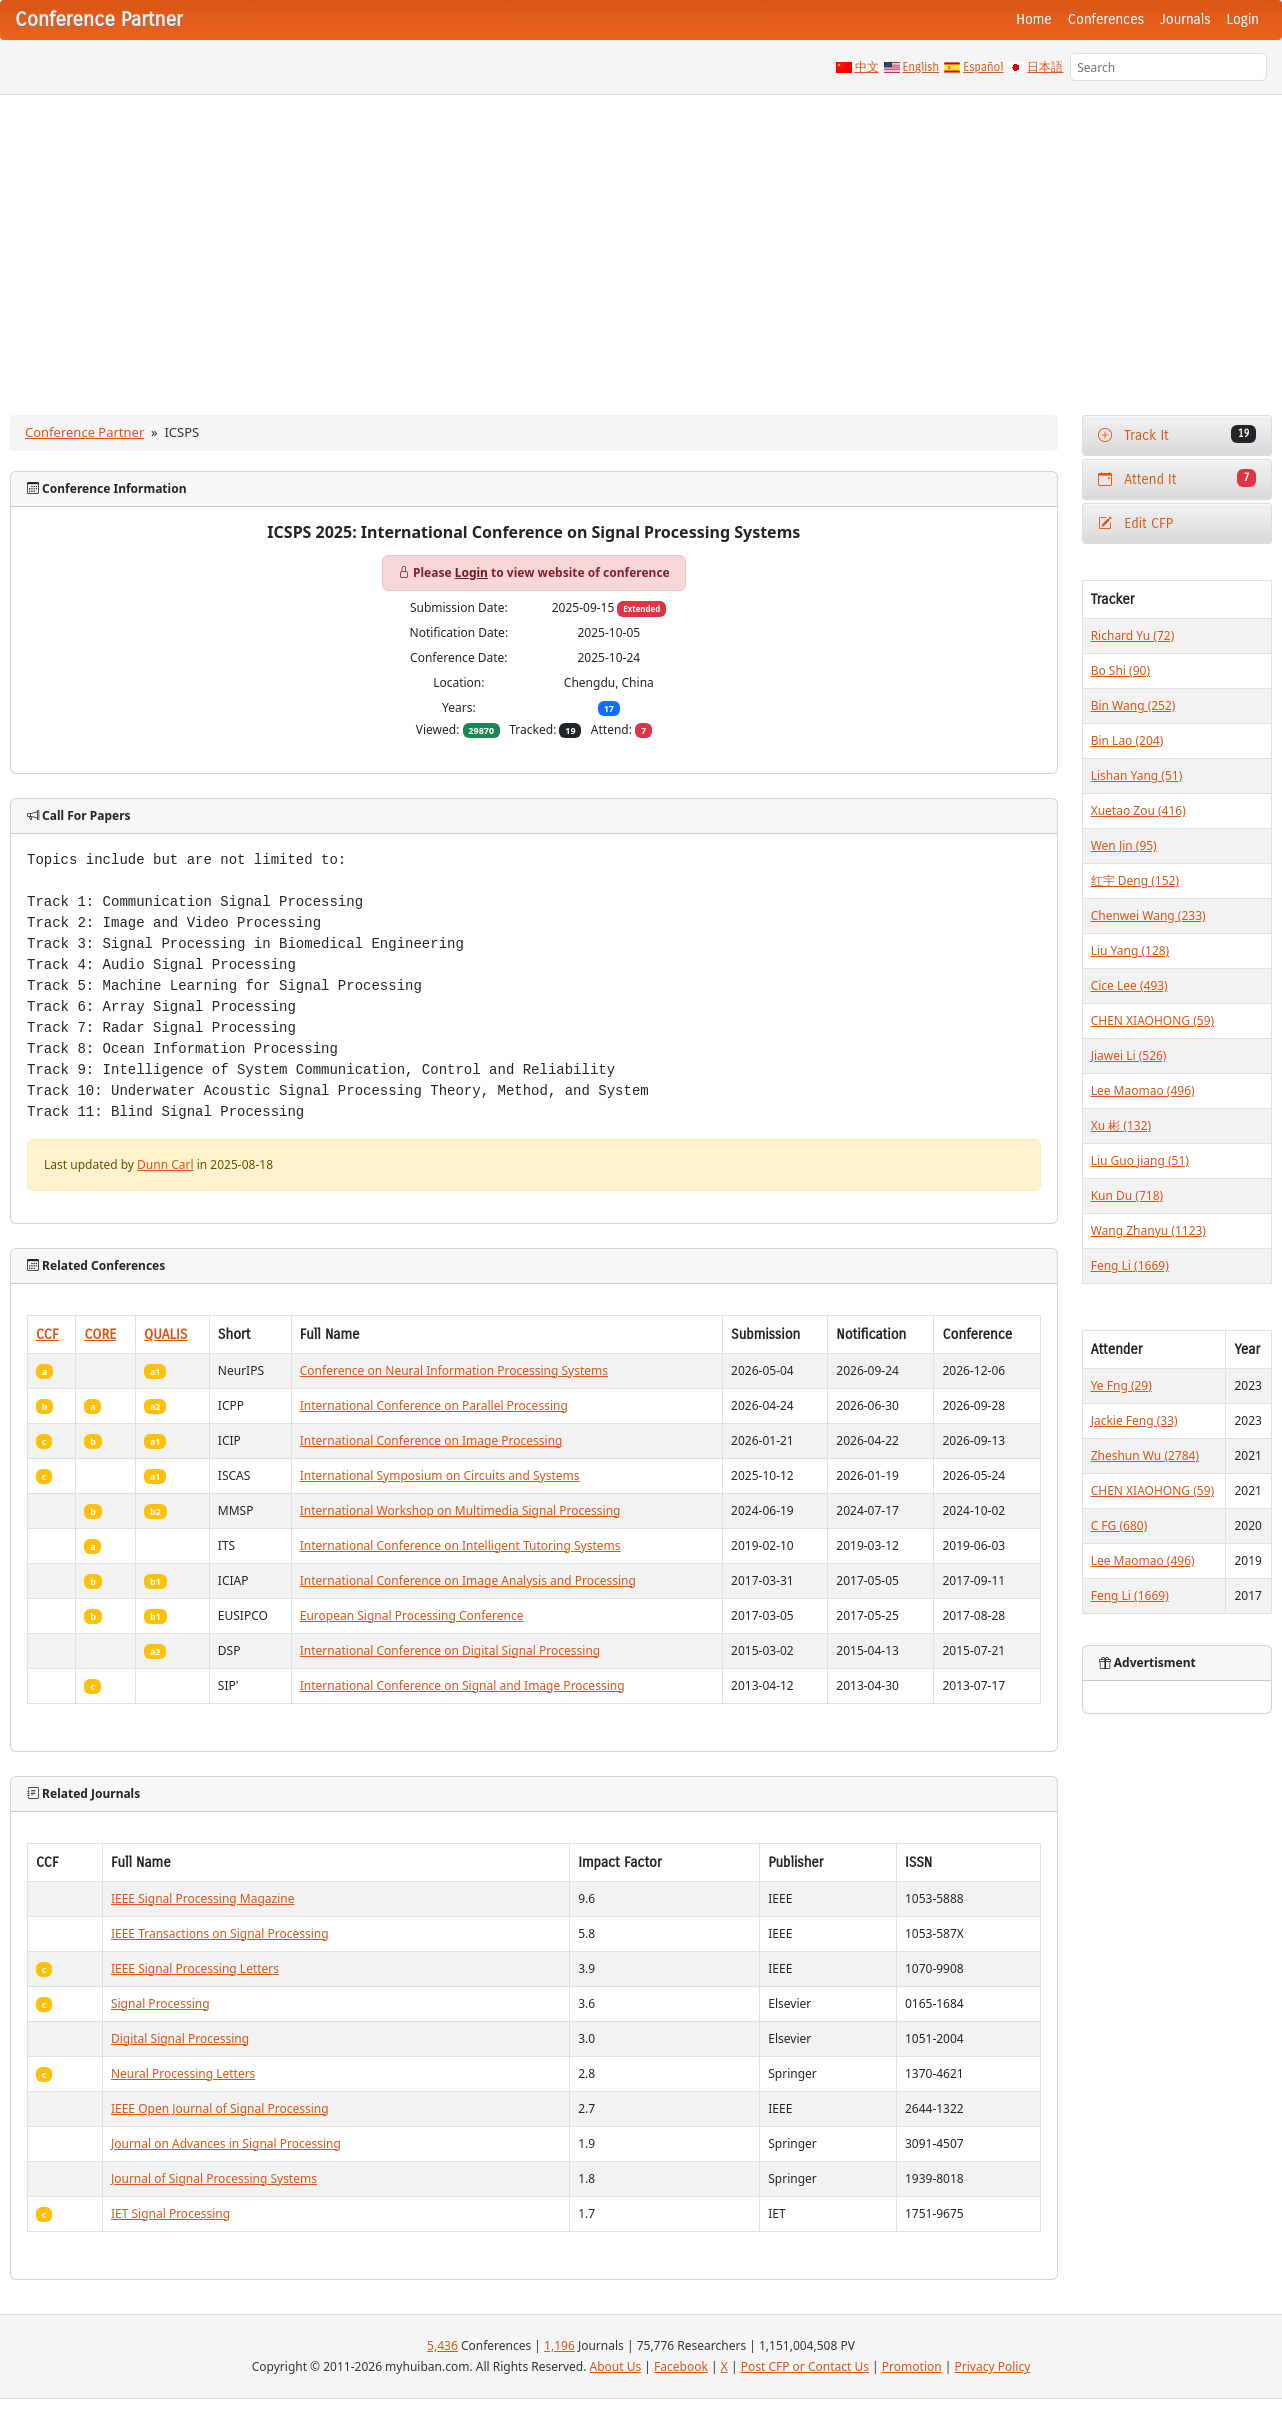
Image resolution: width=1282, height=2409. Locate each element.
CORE (100, 1334)
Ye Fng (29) (1121, 1385)
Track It (1177, 434)
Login (1243, 19)
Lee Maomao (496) (1143, 1090)
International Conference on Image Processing (431, 1440)
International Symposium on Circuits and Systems (440, 1475)
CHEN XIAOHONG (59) (1152, 1020)
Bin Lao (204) (1127, 740)
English (921, 67)
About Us (616, 2366)
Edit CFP (1135, 523)
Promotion (912, 2366)
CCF (47, 1334)
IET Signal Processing (170, 2213)
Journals (1185, 19)
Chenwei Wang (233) (1148, 915)
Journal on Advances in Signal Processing (226, 2143)
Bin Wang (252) (1133, 705)
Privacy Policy (993, 2366)
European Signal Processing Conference (412, 1615)
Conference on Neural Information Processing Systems (454, 1370)
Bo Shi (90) (1120, 670)
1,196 (559, 2345)
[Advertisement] (641, 245)
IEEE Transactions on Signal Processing (220, 1933)
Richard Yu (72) (1133, 635)
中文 (867, 67)
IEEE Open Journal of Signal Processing (220, 2108)
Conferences (1106, 19)
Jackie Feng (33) (1134, 1420)
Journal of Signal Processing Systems (214, 2178)
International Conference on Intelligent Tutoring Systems (460, 1545)
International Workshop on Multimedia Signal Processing (460, 1510)
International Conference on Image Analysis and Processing (468, 1580)
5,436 (442, 2345)
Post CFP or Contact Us (805, 2366)
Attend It (1177, 478)
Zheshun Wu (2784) (1145, 1455)
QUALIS (165, 1334)
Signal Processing (160, 2003)
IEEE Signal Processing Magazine (203, 1898)
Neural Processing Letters (183, 2073)
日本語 (1045, 67)
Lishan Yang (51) (1137, 775)
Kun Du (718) (1127, 1195)
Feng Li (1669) (1130, 1265)
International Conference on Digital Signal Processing (450, 1650)
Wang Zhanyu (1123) (1148, 1230)
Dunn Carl (165, 1164)
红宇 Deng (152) (1135, 880)
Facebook (681, 2366)
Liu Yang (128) (1130, 950)
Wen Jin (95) (1124, 845)
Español (983, 67)
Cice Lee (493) (1129, 985)
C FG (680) (1119, 1525)
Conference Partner (84, 432)
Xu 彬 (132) (1121, 1125)
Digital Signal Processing (180, 2038)
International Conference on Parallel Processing (434, 1405)
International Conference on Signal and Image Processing (462, 1685)
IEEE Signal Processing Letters (195, 1968)
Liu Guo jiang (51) (1140, 1160)
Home (1034, 19)
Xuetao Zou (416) (1138, 810)
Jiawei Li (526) (1129, 1055)
